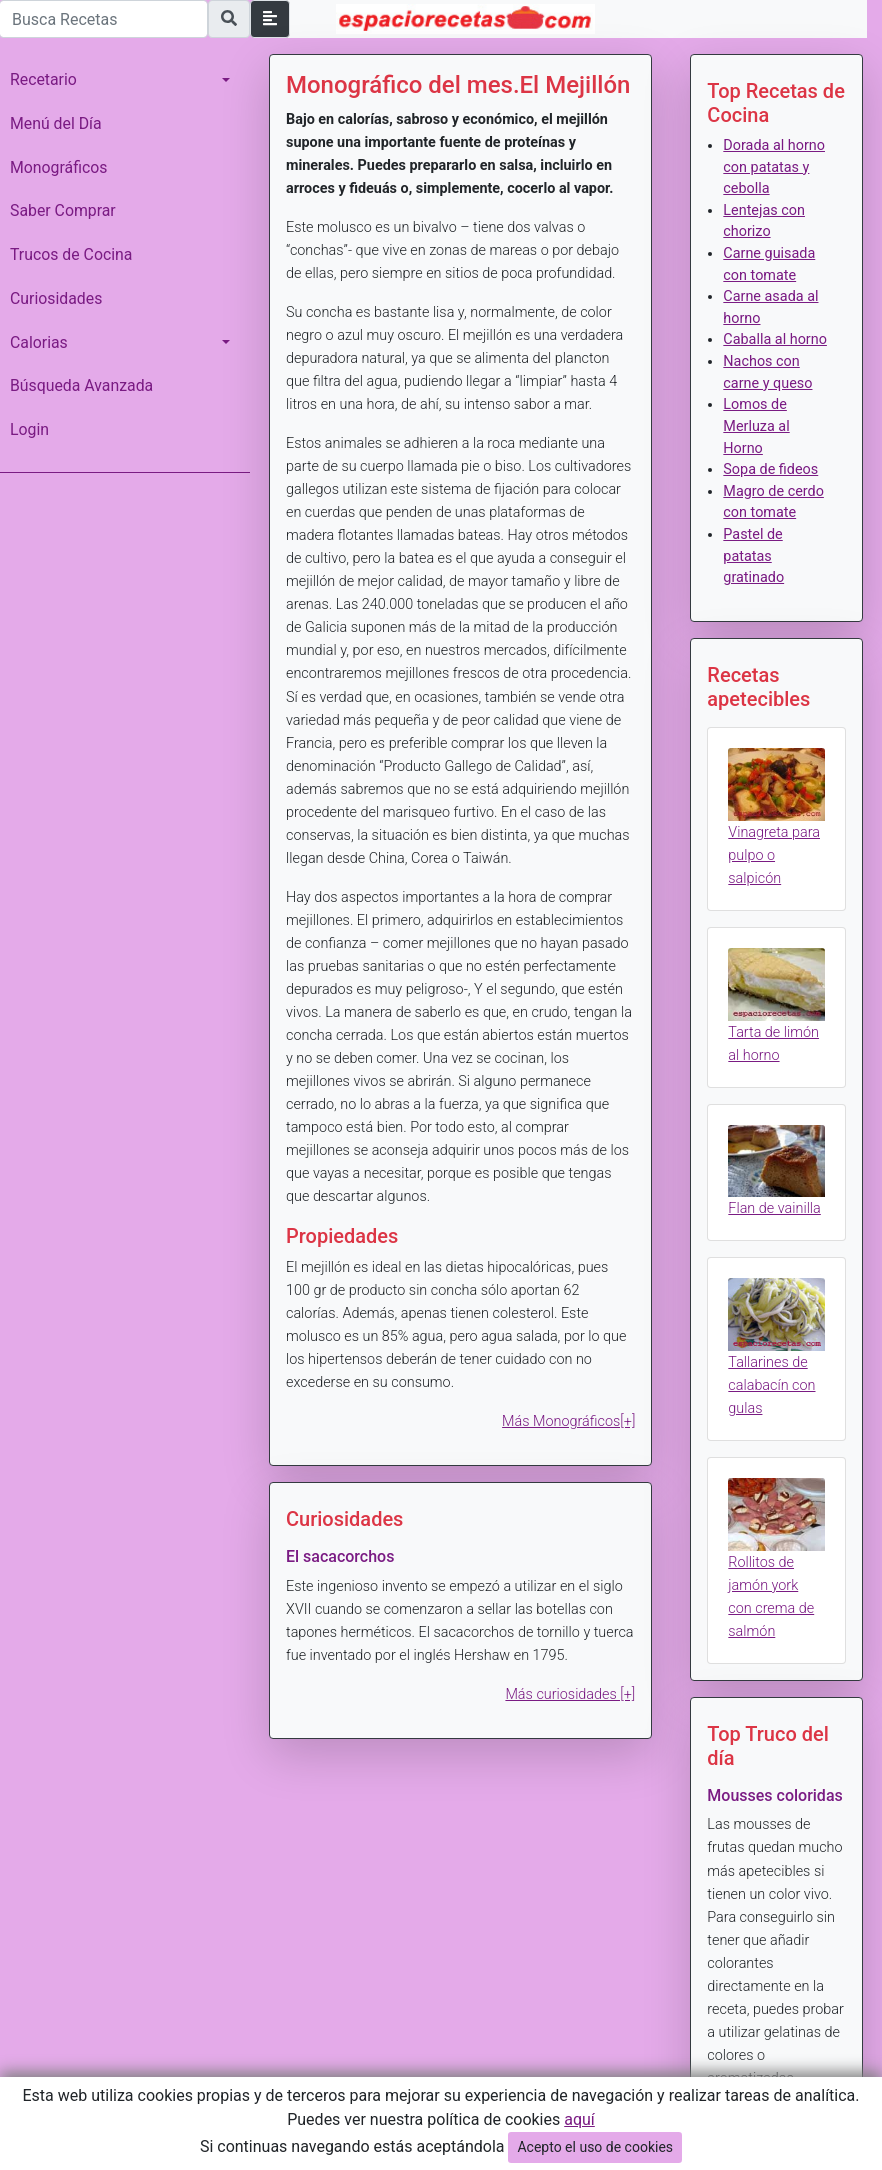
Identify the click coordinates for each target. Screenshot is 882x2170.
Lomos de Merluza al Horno (756, 426)
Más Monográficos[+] (568, 1421)
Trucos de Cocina (71, 254)
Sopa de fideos (770, 469)
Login (29, 429)
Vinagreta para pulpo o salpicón (774, 855)
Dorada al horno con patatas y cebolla (774, 167)
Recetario (43, 79)
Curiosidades (56, 298)
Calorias (39, 342)
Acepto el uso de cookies (595, 2147)
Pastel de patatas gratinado (753, 556)
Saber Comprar (63, 210)
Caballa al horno (775, 339)
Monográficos (58, 167)
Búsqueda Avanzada (81, 385)
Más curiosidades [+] (570, 1694)
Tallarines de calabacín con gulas (771, 1385)
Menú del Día (56, 123)
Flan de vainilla (774, 1208)
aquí (579, 2119)
